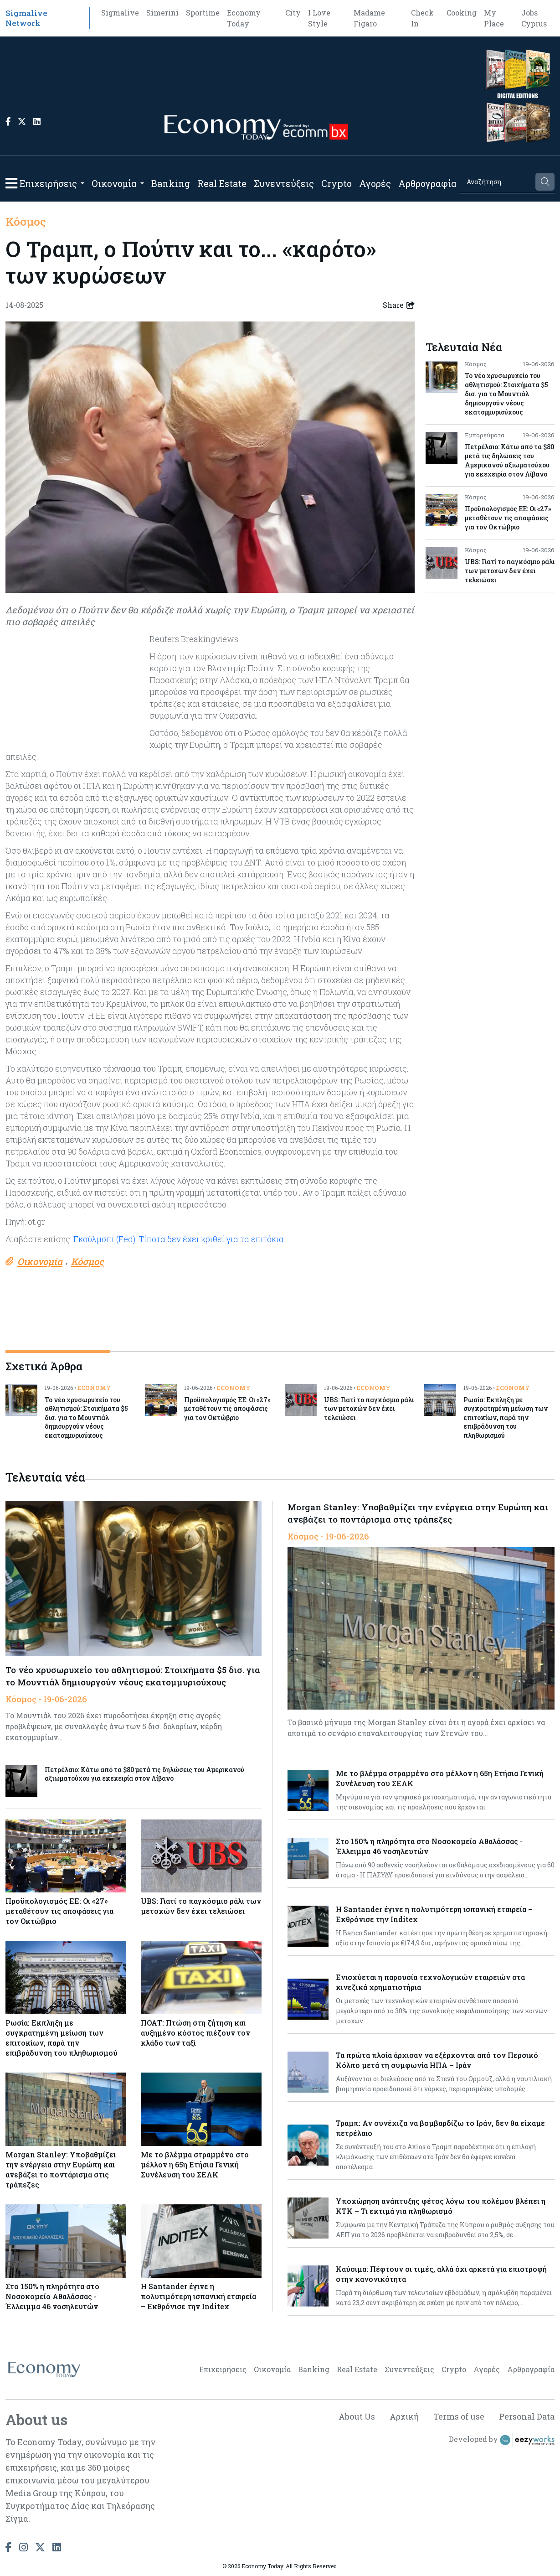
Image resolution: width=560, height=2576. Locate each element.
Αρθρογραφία (427, 183)
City (293, 12)
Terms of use (458, 2416)
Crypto (336, 183)
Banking (170, 183)
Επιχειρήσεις (48, 183)
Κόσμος (25, 221)
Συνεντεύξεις (284, 183)
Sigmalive (120, 12)
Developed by (502, 2440)
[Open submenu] (82, 183)
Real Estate (222, 183)
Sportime (203, 12)
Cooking (462, 12)
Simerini (162, 12)
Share (399, 305)
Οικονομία (114, 183)
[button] (11, 183)
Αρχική (404, 2416)
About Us (356, 2416)
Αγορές (375, 183)
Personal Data (527, 2416)
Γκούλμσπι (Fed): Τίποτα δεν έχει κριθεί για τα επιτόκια (178, 1239)
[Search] (496, 182)
